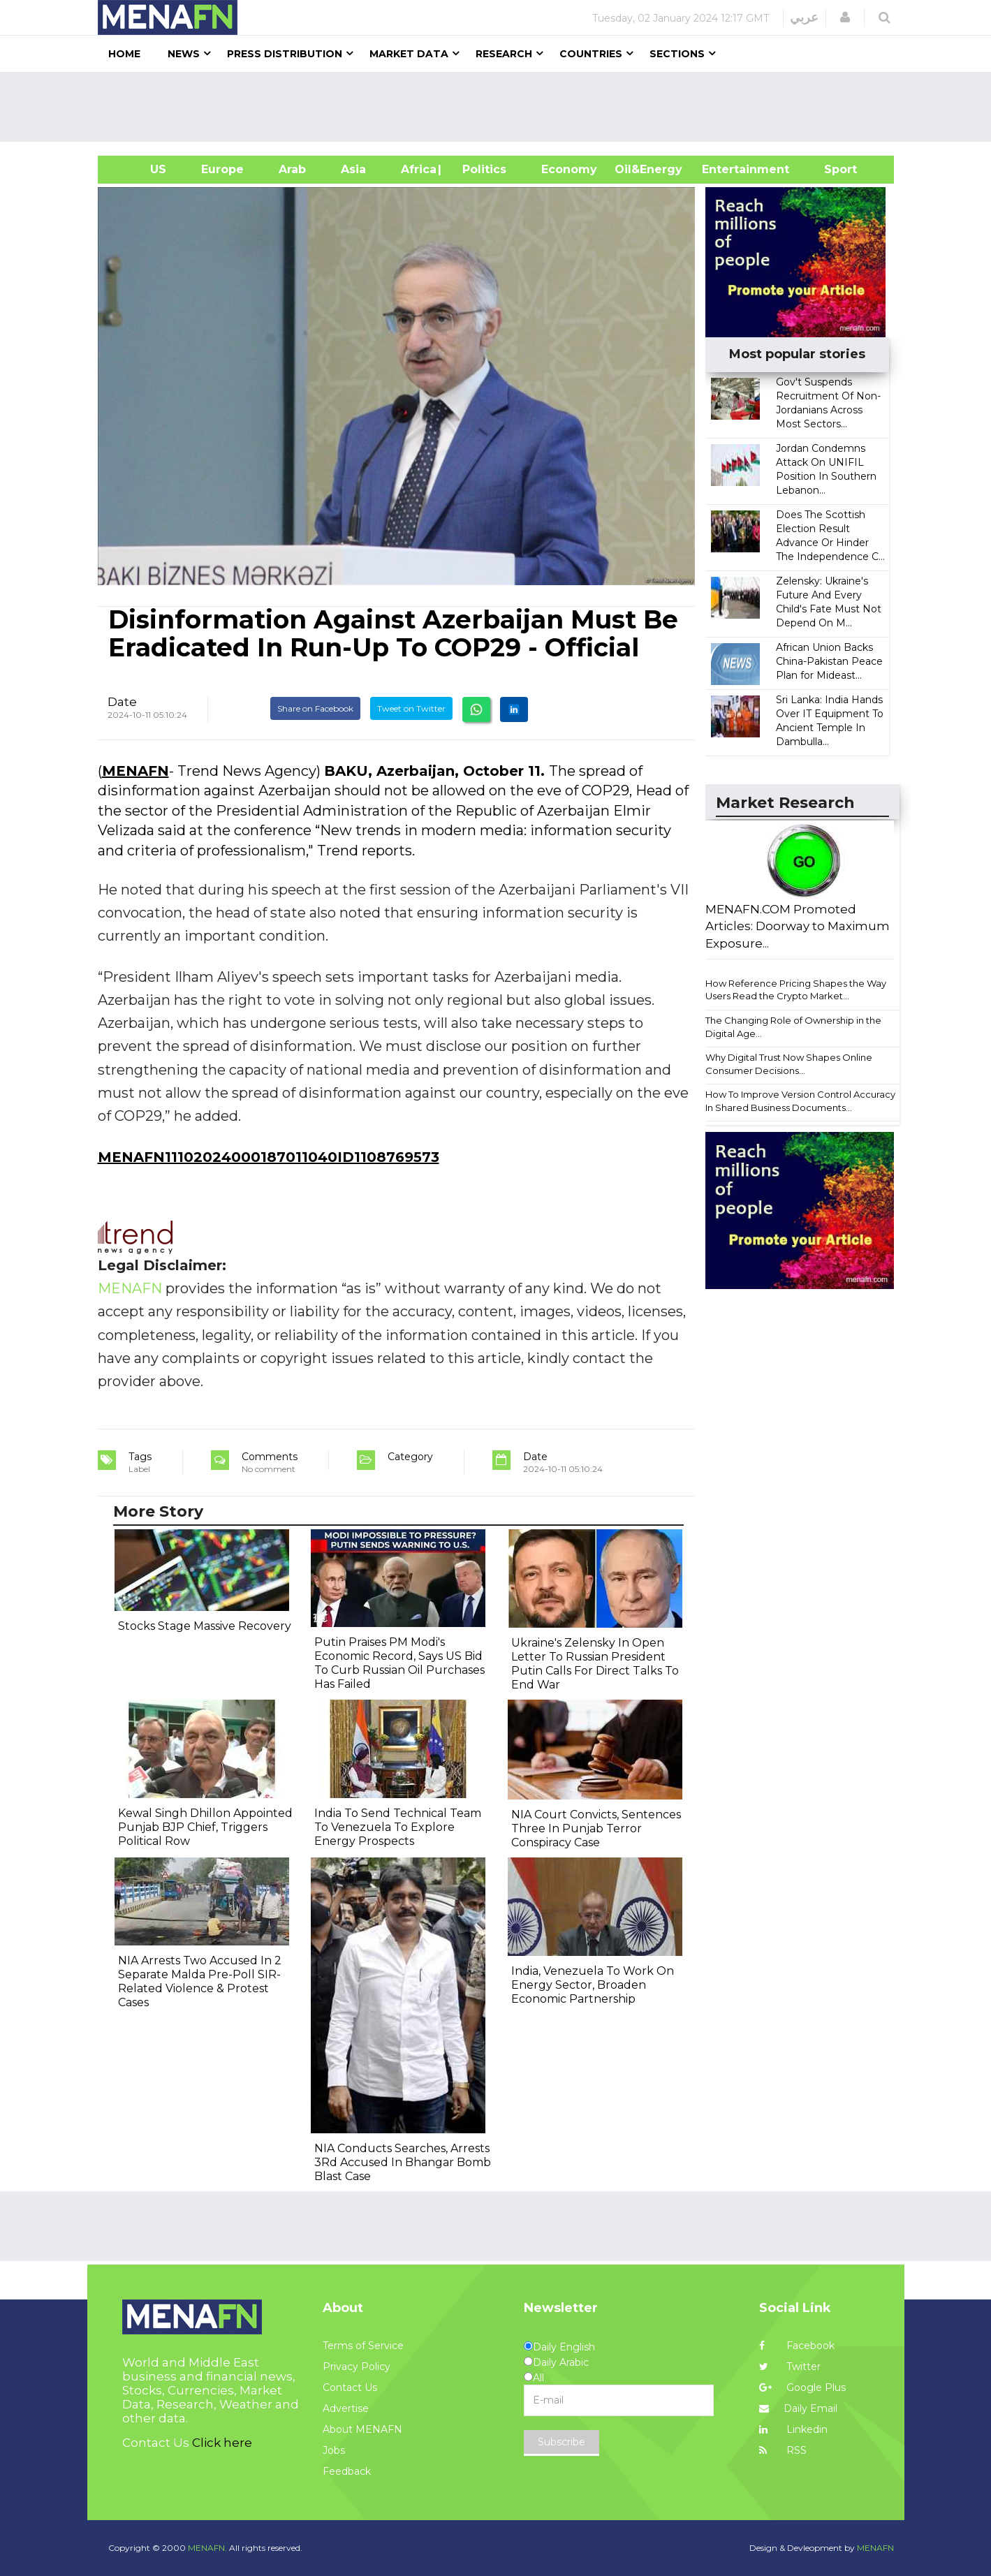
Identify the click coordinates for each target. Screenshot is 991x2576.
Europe (222, 169)
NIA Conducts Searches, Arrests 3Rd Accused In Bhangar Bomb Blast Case (402, 2162)
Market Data (408, 53)
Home (124, 53)
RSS (783, 2450)
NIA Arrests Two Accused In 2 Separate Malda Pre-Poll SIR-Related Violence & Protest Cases (199, 1981)
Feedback (347, 2471)
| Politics (481, 169)
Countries (590, 53)
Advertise (346, 2408)
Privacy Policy (356, 2366)
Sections (677, 53)
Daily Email (798, 2408)
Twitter (790, 2366)
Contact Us (350, 2387)
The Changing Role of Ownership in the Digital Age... (793, 1027)
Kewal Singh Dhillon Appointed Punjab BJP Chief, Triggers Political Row (205, 1827)
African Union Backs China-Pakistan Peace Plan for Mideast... (829, 661)
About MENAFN (362, 2429)
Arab (292, 169)
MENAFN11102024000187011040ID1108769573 (268, 1157)
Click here (222, 2443)
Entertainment (725, 169)
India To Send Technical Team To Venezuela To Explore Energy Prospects (397, 1827)
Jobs (334, 2450)
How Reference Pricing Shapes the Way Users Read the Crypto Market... (795, 990)
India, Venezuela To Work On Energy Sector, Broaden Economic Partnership (592, 1984)
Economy (569, 169)
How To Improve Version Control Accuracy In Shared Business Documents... (800, 1101)
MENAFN (135, 771)
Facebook (797, 2345)
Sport (832, 169)
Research (504, 53)
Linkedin (793, 2429)
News (184, 53)
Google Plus (802, 2387)
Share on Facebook (315, 708)
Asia (353, 169)
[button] (845, 17)
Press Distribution (284, 53)
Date (122, 702)
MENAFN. (207, 2547)
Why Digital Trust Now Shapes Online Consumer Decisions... (788, 1064)
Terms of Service (363, 2345)
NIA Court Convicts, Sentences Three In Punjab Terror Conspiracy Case (596, 1828)
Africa (416, 169)
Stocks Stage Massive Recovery (204, 1626)
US (141, 169)
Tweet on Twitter (411, 708)
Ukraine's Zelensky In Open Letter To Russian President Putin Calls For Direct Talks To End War (595, 1663)
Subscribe (561, 2442)
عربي (804, 17)
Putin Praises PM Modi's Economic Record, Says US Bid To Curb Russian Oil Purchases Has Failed (399, 1663)
